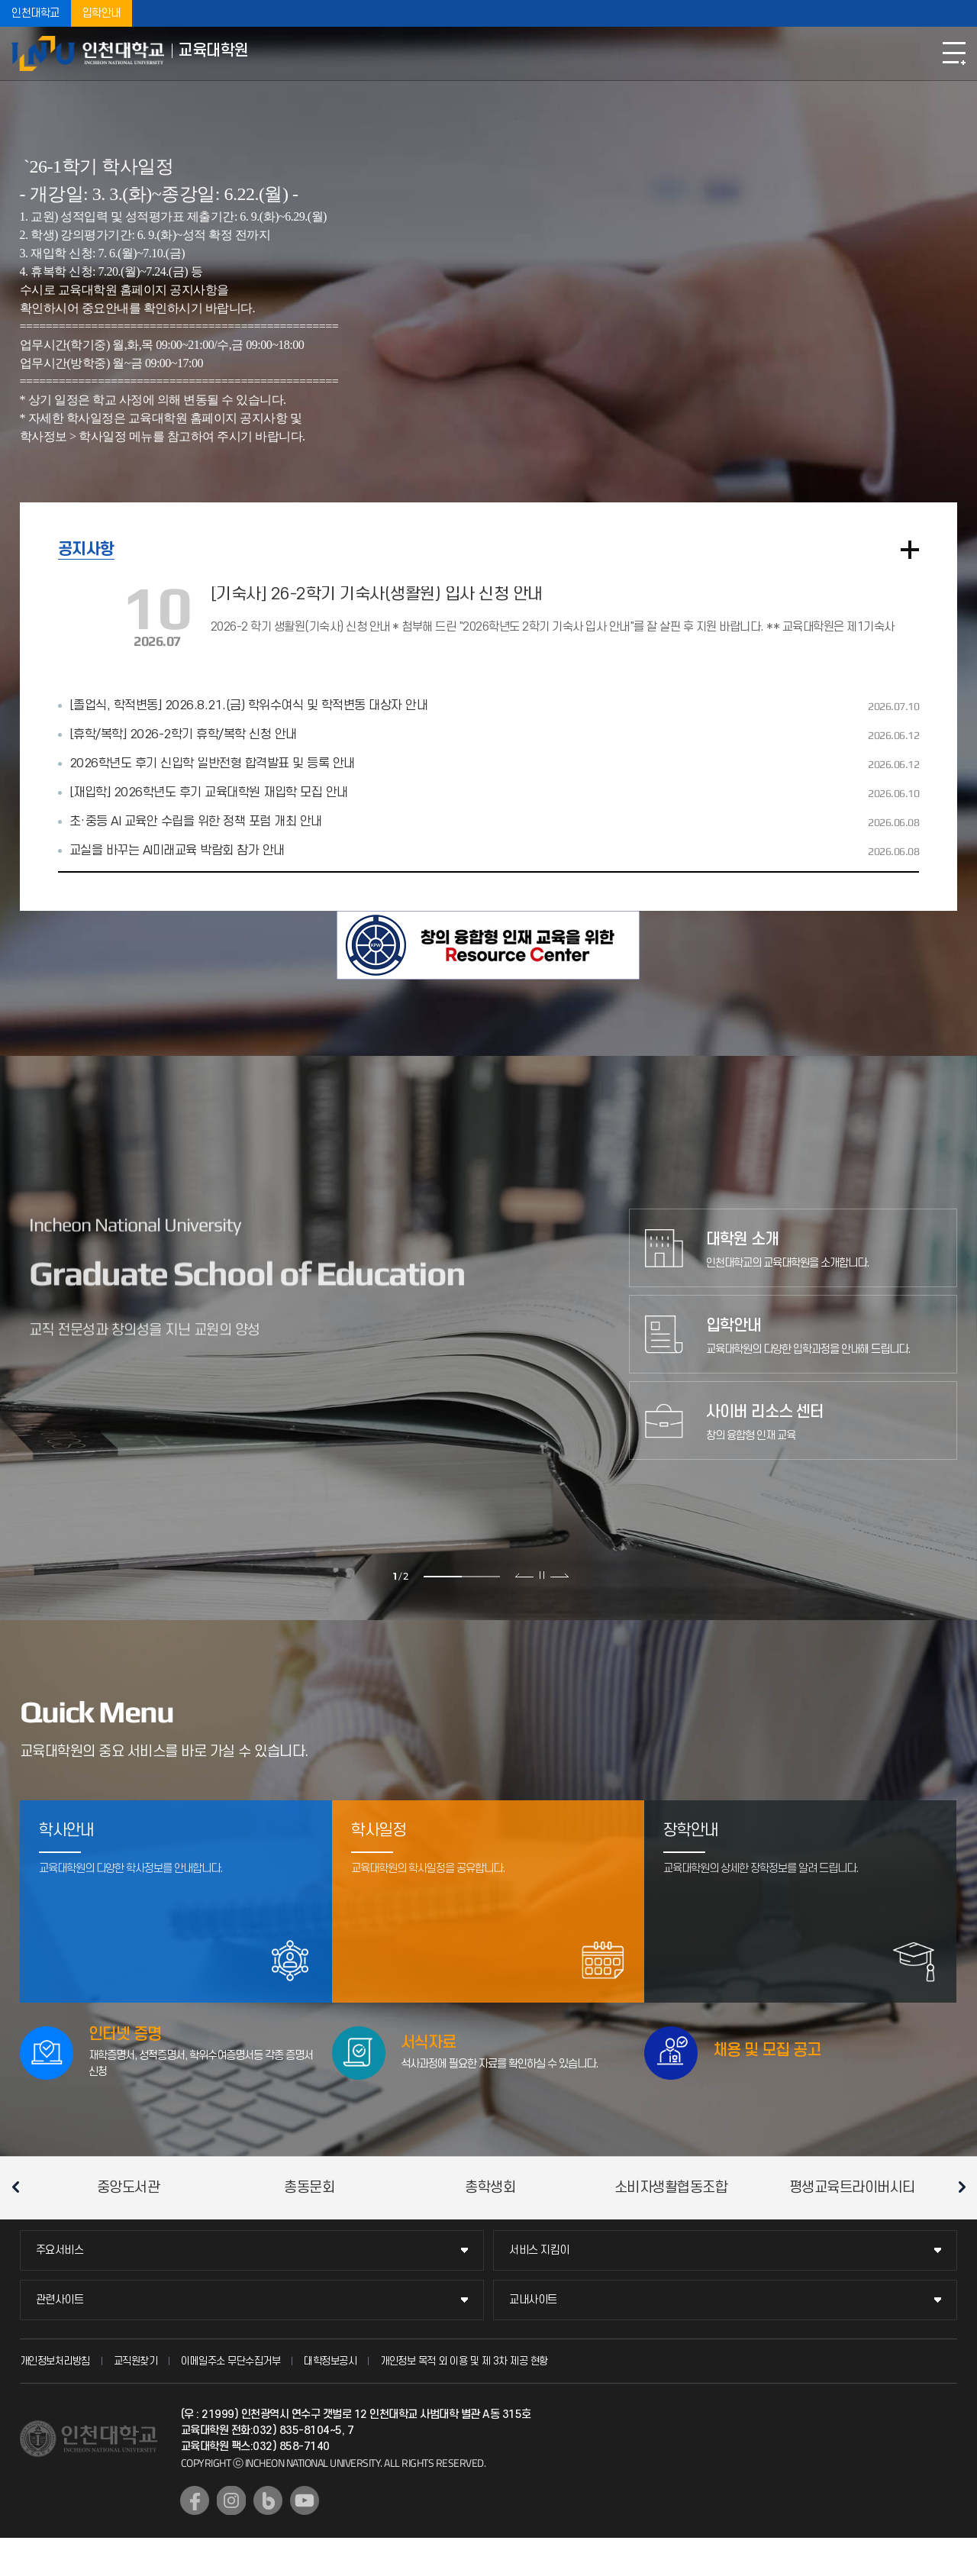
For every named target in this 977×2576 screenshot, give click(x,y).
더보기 (910, 550)
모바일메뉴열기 (954, 53)
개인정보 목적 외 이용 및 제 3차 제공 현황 (464, 2361)
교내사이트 (533, 2300)
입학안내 (101, 13)
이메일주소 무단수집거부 (230, 2361)
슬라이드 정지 (542, 1575)
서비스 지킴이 (539, 2250)
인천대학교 (35, 13)
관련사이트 (60, 2300)
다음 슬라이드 (559, 1575)
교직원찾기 (136, 2361)
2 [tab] (481, 1576)
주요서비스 (60, 2250)
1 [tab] (443, 1576)
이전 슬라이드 (524, 1575)
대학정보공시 (330, 2361)
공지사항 (86, 549)
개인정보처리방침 (55, 2361)
